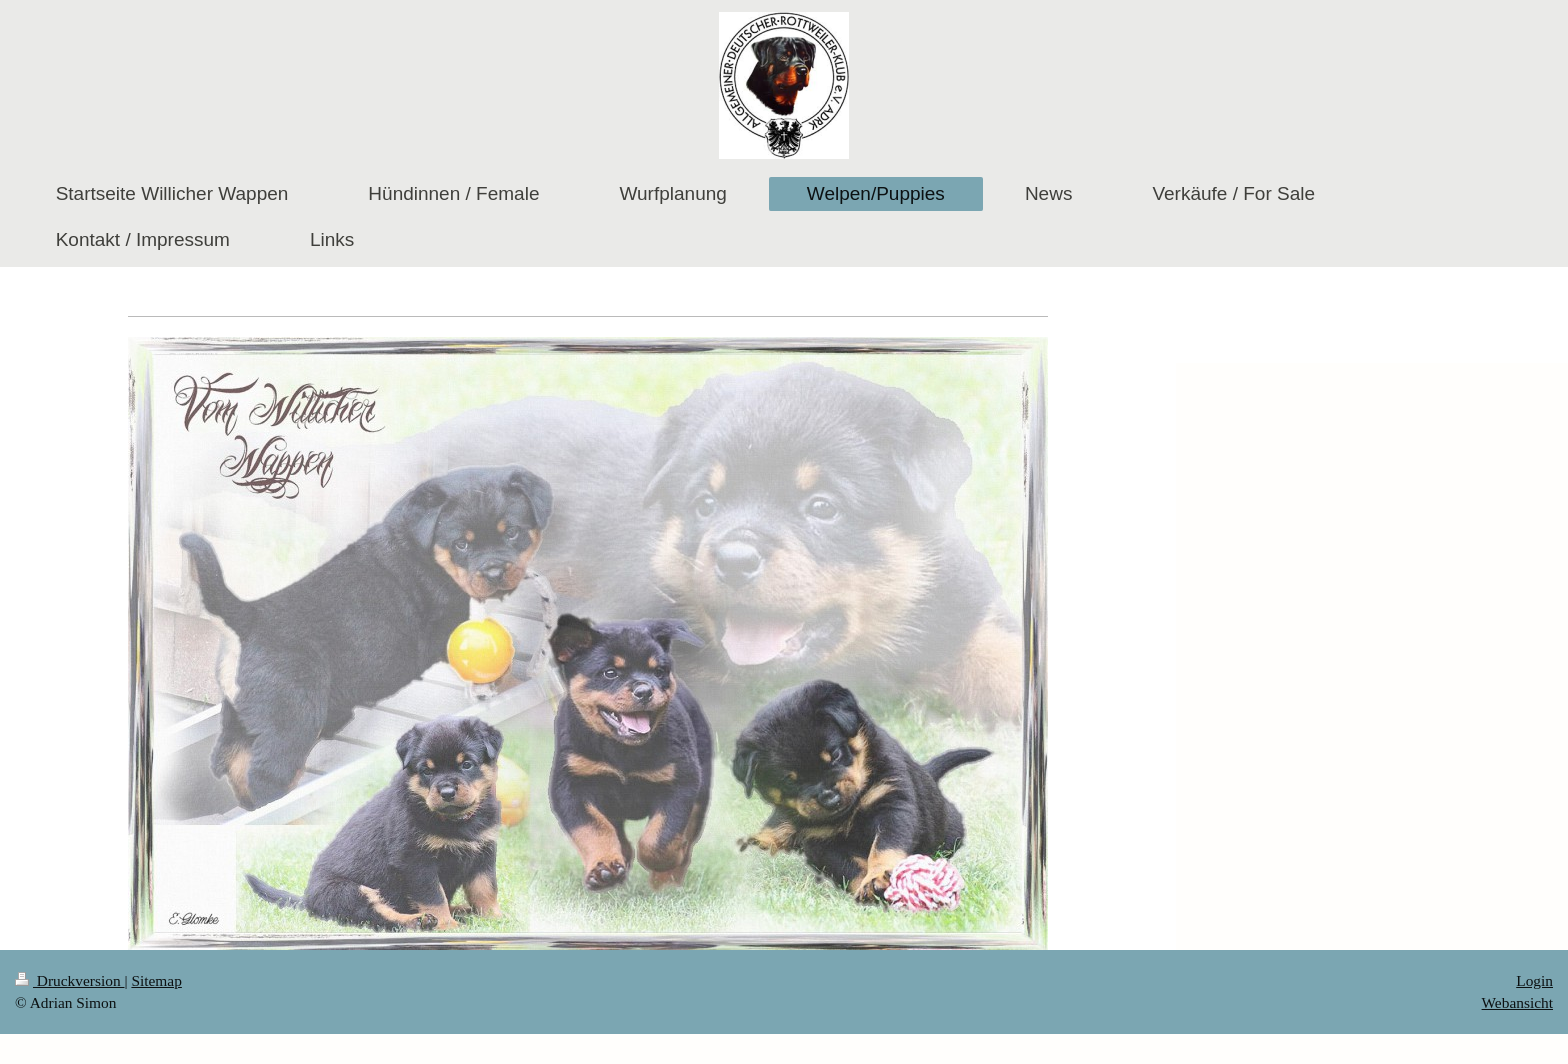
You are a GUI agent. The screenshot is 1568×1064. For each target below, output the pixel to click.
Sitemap (156, 980)
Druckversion (69, 980)
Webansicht (1517, 1002)
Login (1534, 980)
